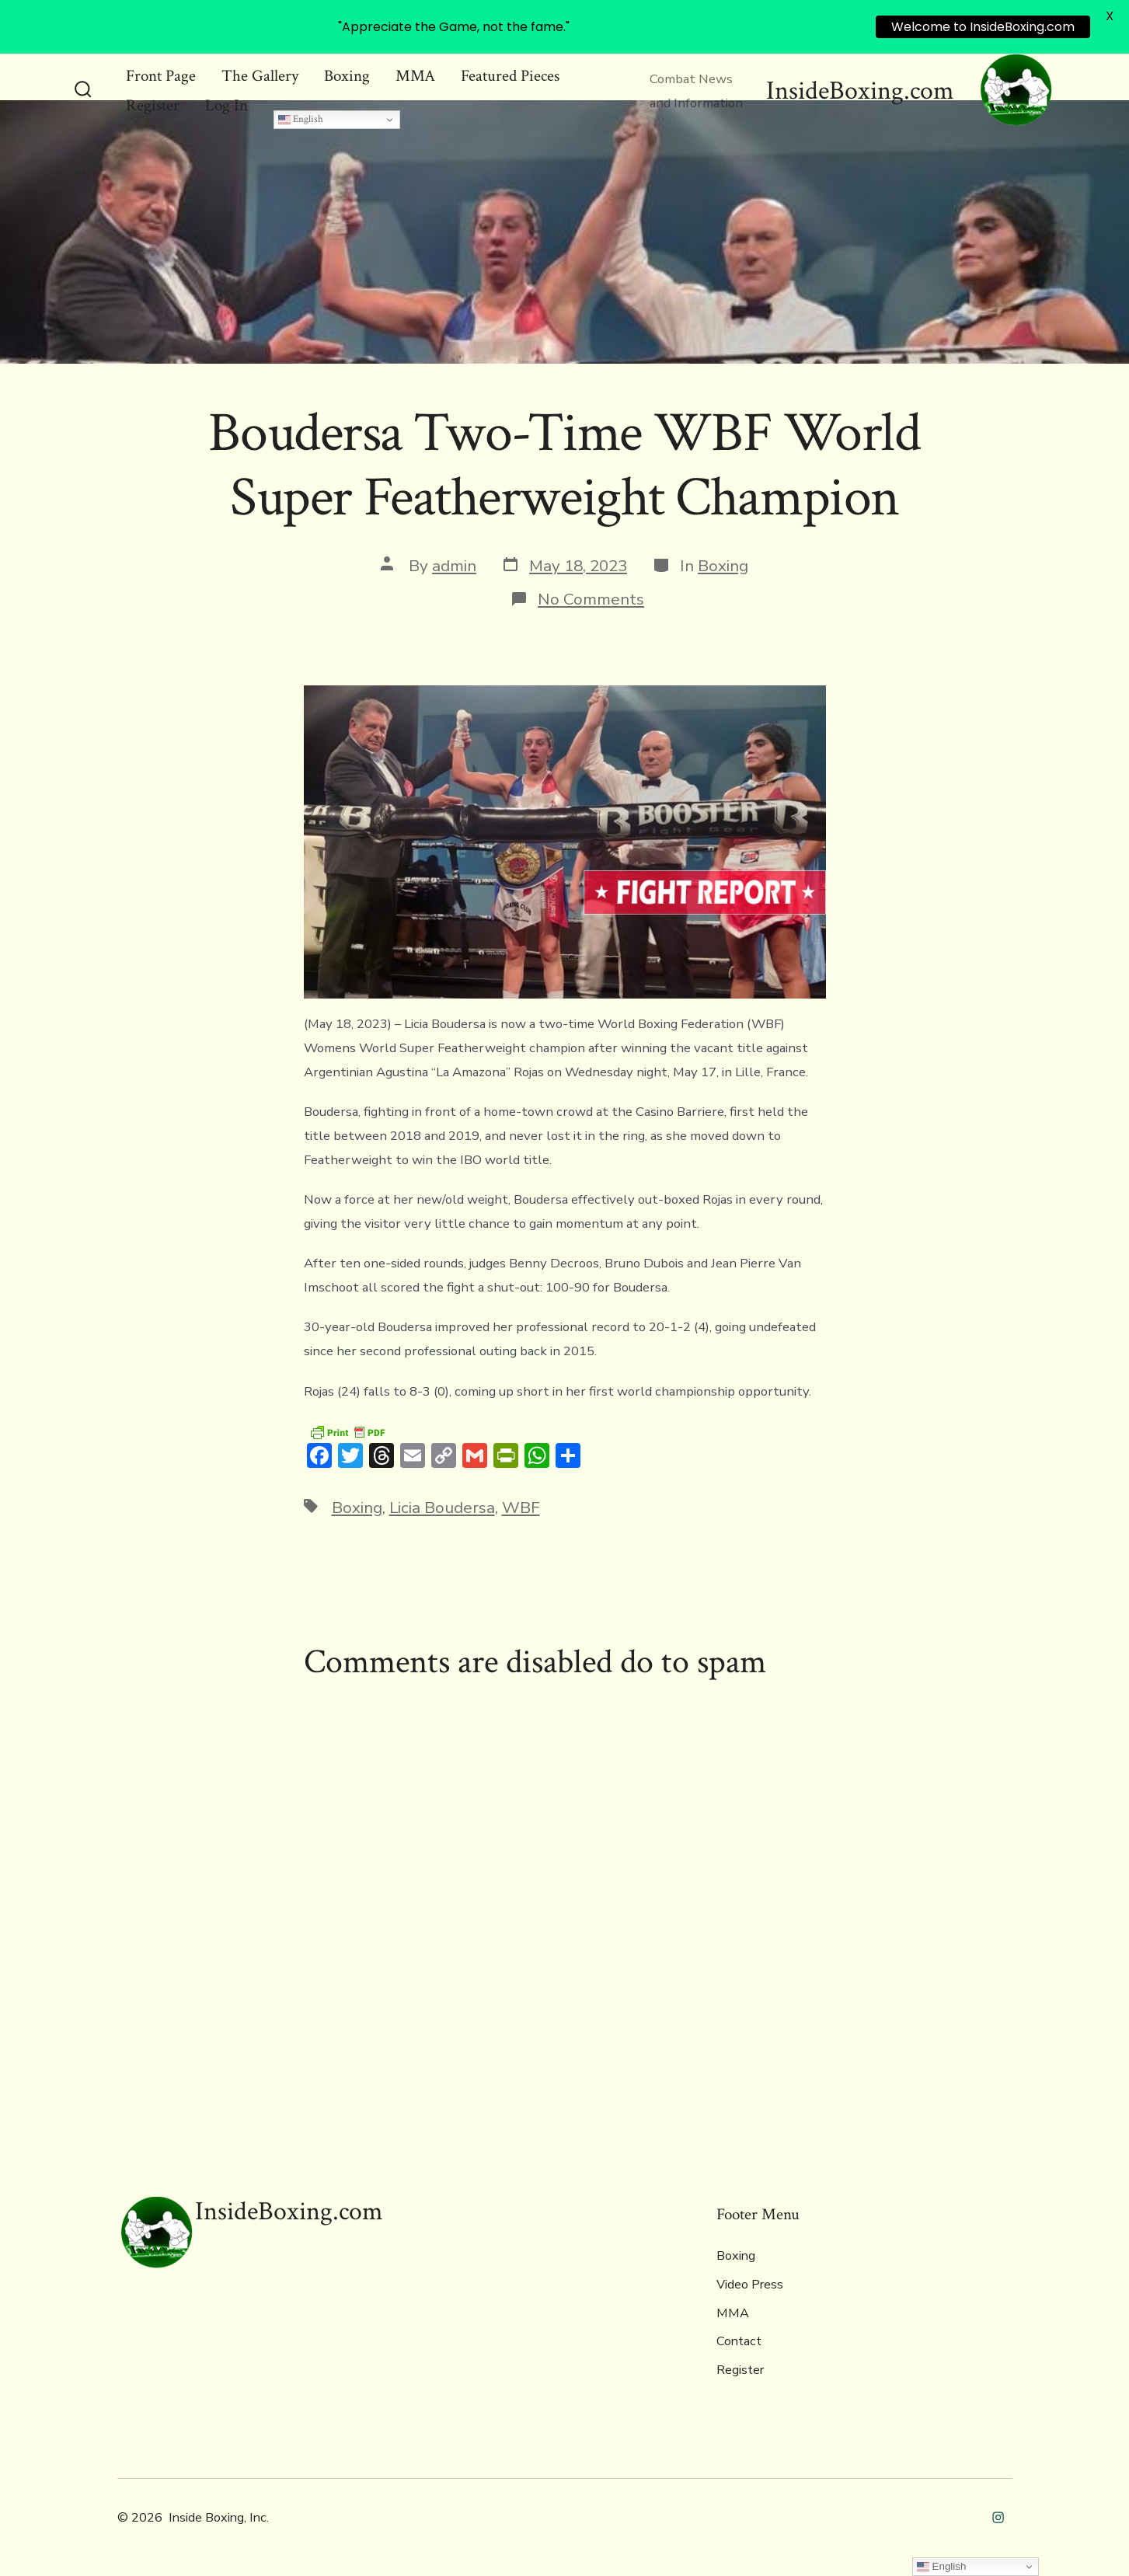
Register (152, 105)
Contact (738, 2341)
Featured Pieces (510, 75)
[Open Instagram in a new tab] (998, 2517)
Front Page (161, 75)
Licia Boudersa (442, 1507)
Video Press (749, 2284)
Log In (226, 105)
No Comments (591, 599)
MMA (415, 75)
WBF (521, 1507)
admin (454, 566)
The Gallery (259, 75)
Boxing (347, 75)
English (300, 119)
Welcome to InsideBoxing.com (983, 27)
